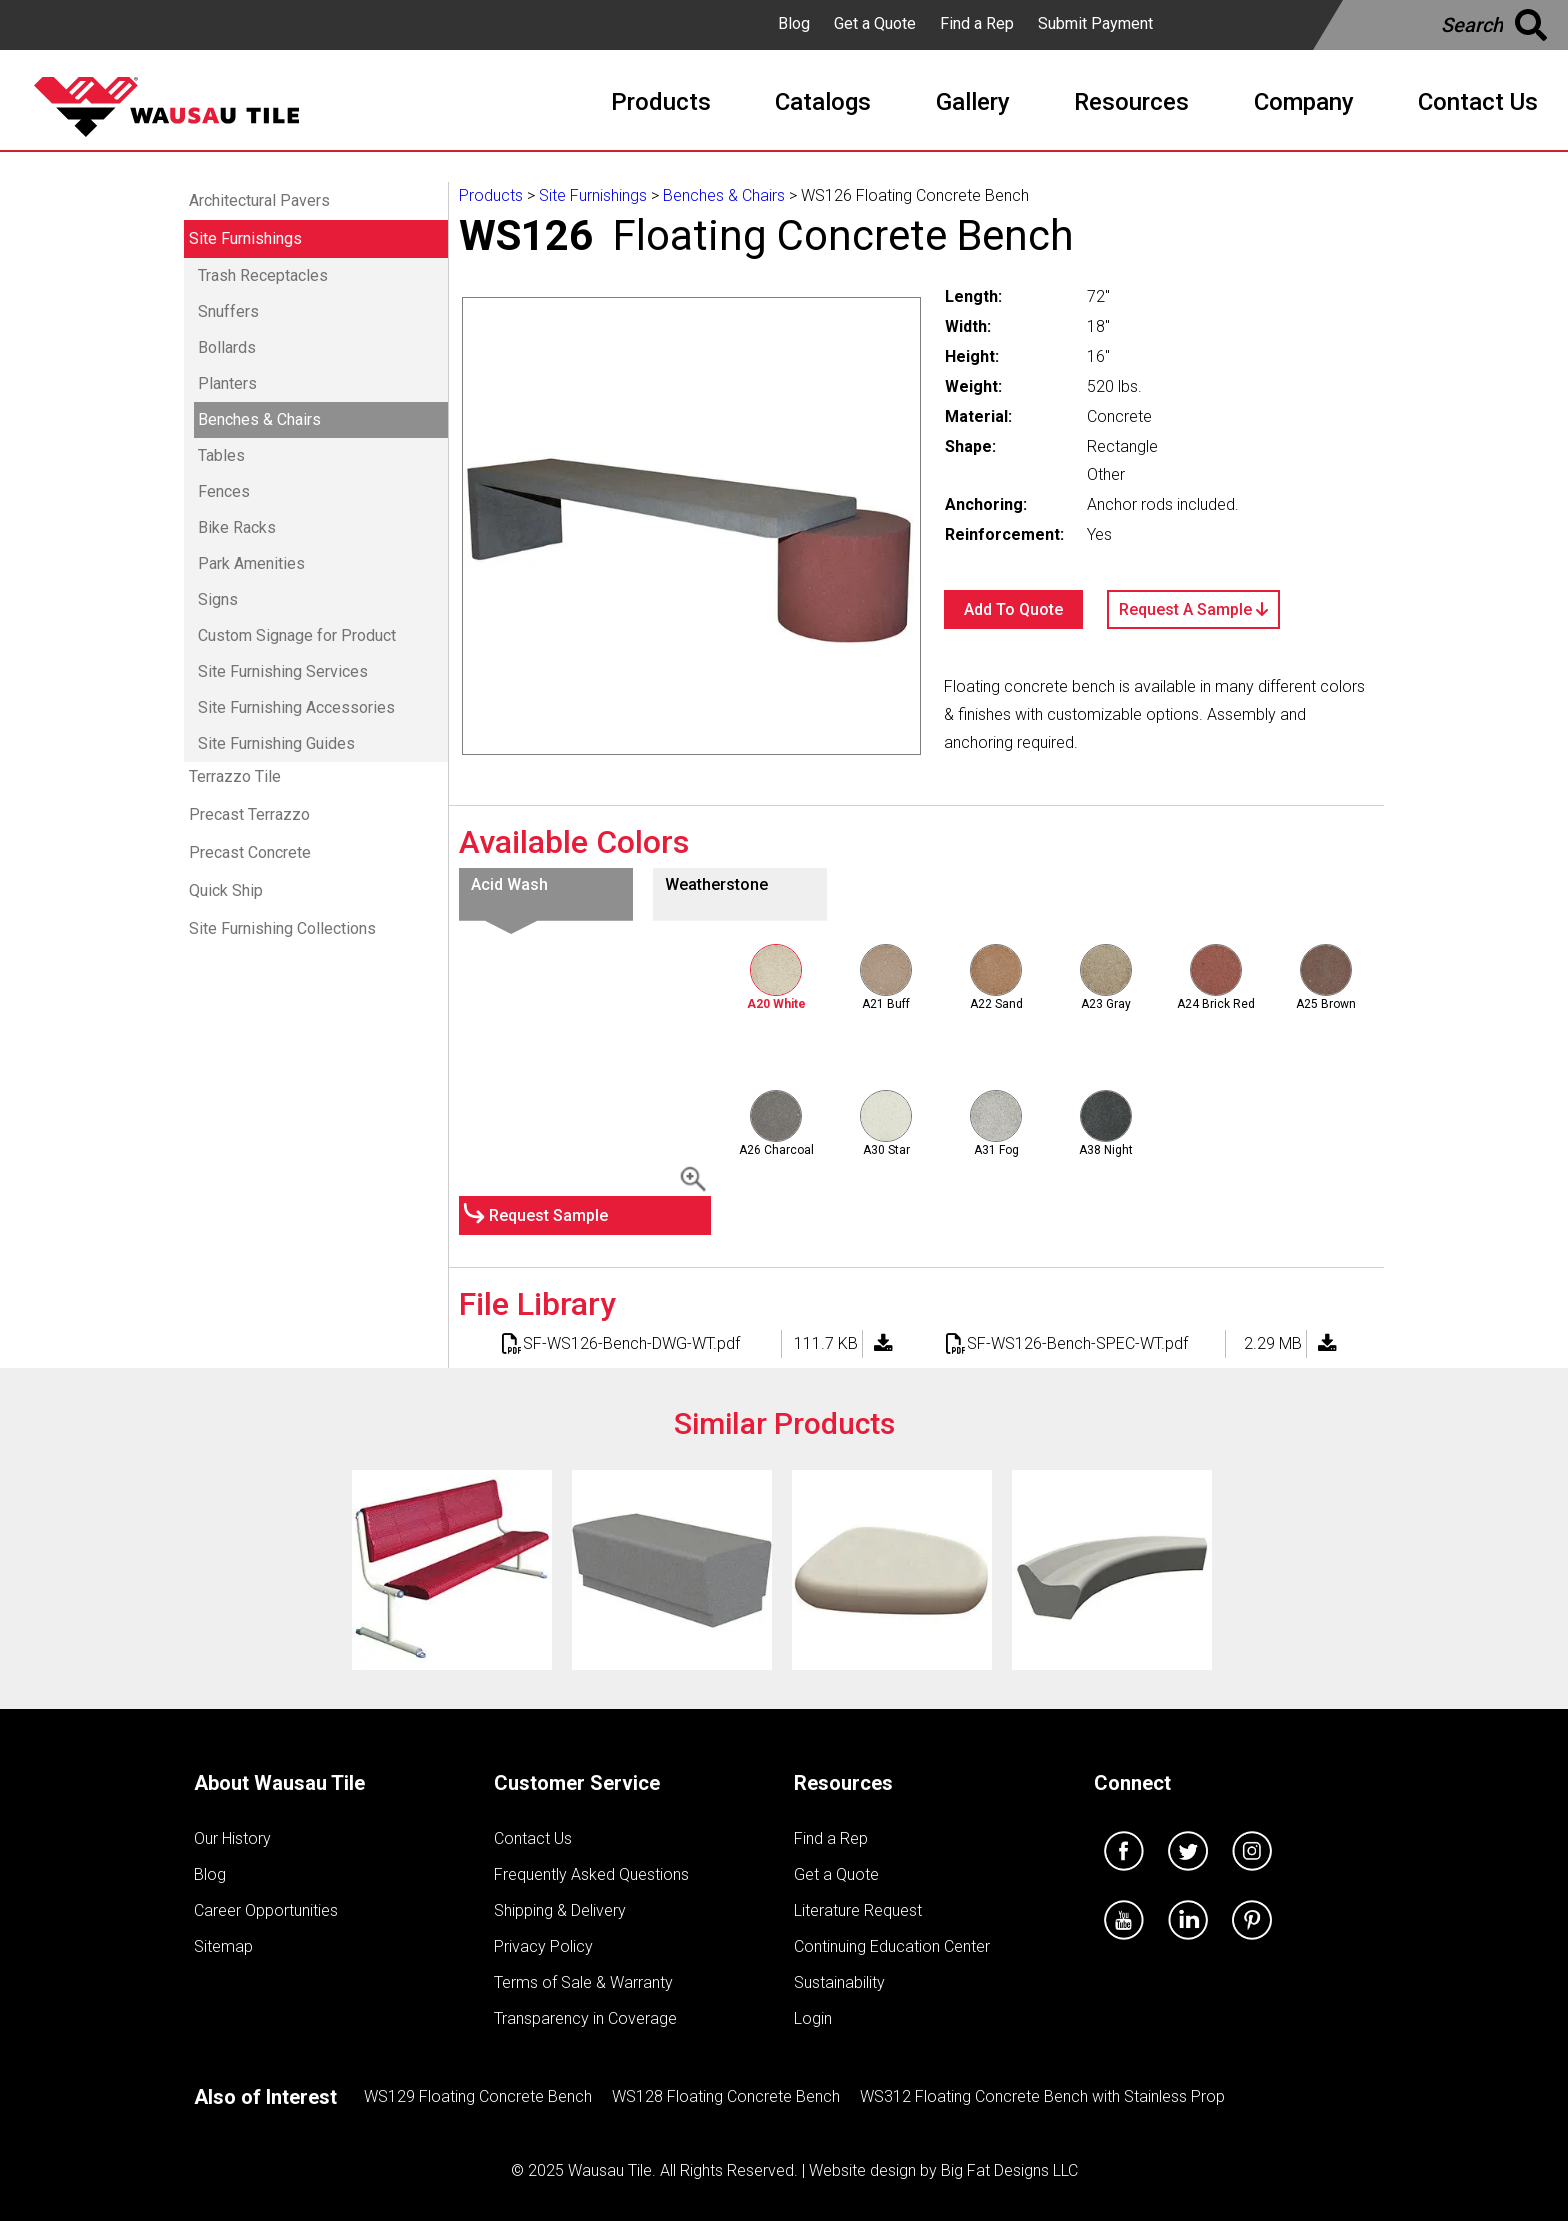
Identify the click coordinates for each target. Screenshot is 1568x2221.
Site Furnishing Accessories (296, 707)
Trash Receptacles (263, 275)
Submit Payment (1095, 23)
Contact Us (533, 1838)
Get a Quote (875, 23)
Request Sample (548, 1215)
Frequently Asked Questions (591, 1874)
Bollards (227, 347)
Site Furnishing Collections (282, 928)
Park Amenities (251, 563)
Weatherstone (716, 884)
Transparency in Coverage (585, 2018)
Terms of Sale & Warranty (583, 1982)
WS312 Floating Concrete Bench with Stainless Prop (1042, 2096)
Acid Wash (509, 884)
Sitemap (223, 1946)
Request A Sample (1193, 609)
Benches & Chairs (259, 419)
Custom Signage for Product (297, 635)
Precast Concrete (250, 852)
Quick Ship (226, 890)
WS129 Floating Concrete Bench (478, 2096)
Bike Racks (237, 527)
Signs (218, 599)
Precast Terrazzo (249, 814)
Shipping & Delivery (560, 1910)
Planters (227, 383)
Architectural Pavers (259, 200)
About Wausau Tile (279, 1783)
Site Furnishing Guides (276, 743)
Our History (232, 1838)
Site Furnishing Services (283, 671)
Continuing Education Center (892, 1946)
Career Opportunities (266, 1910)
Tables (221, 455)
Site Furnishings (245, 238)
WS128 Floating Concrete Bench (726, 2096)
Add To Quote (1013, 609)
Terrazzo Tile (235, 776)
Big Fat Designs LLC (1009, 2170)
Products (491, 195)
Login (813, 2018)
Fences (224, 491)
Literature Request (858, 1910)
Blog (794, 23)
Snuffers (228, 311)
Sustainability (839, 1982)
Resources (843, 1783)
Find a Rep (977, 23)
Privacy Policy (543, 1946)
